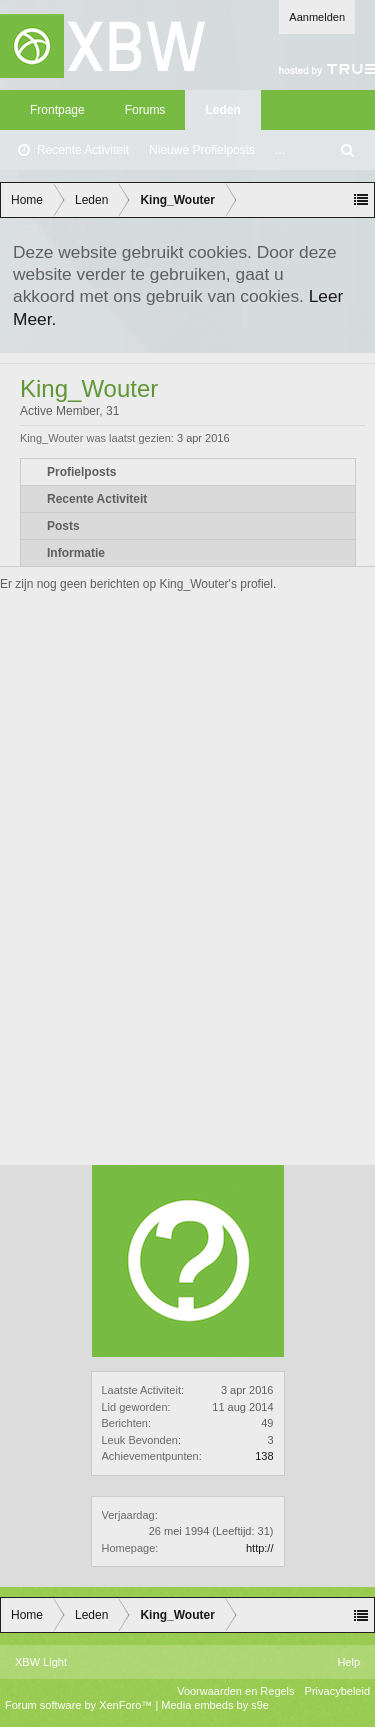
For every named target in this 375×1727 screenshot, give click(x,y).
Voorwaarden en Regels (235, 1691)
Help (348, 1662)
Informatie (76, 553)
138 (264, 1456)
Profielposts (81, 472)
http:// (260, 1548)
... (280, 150)
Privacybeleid (337, 1691)
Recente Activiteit (83, 150)
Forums (145, 110)
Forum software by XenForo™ (80, 1705)
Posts (63, 526)
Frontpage (57, 110)
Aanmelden (317, 17)
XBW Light (41, 1662)
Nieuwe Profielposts (202, 150)
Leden (222, 110)
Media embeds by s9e (215, 1705)
